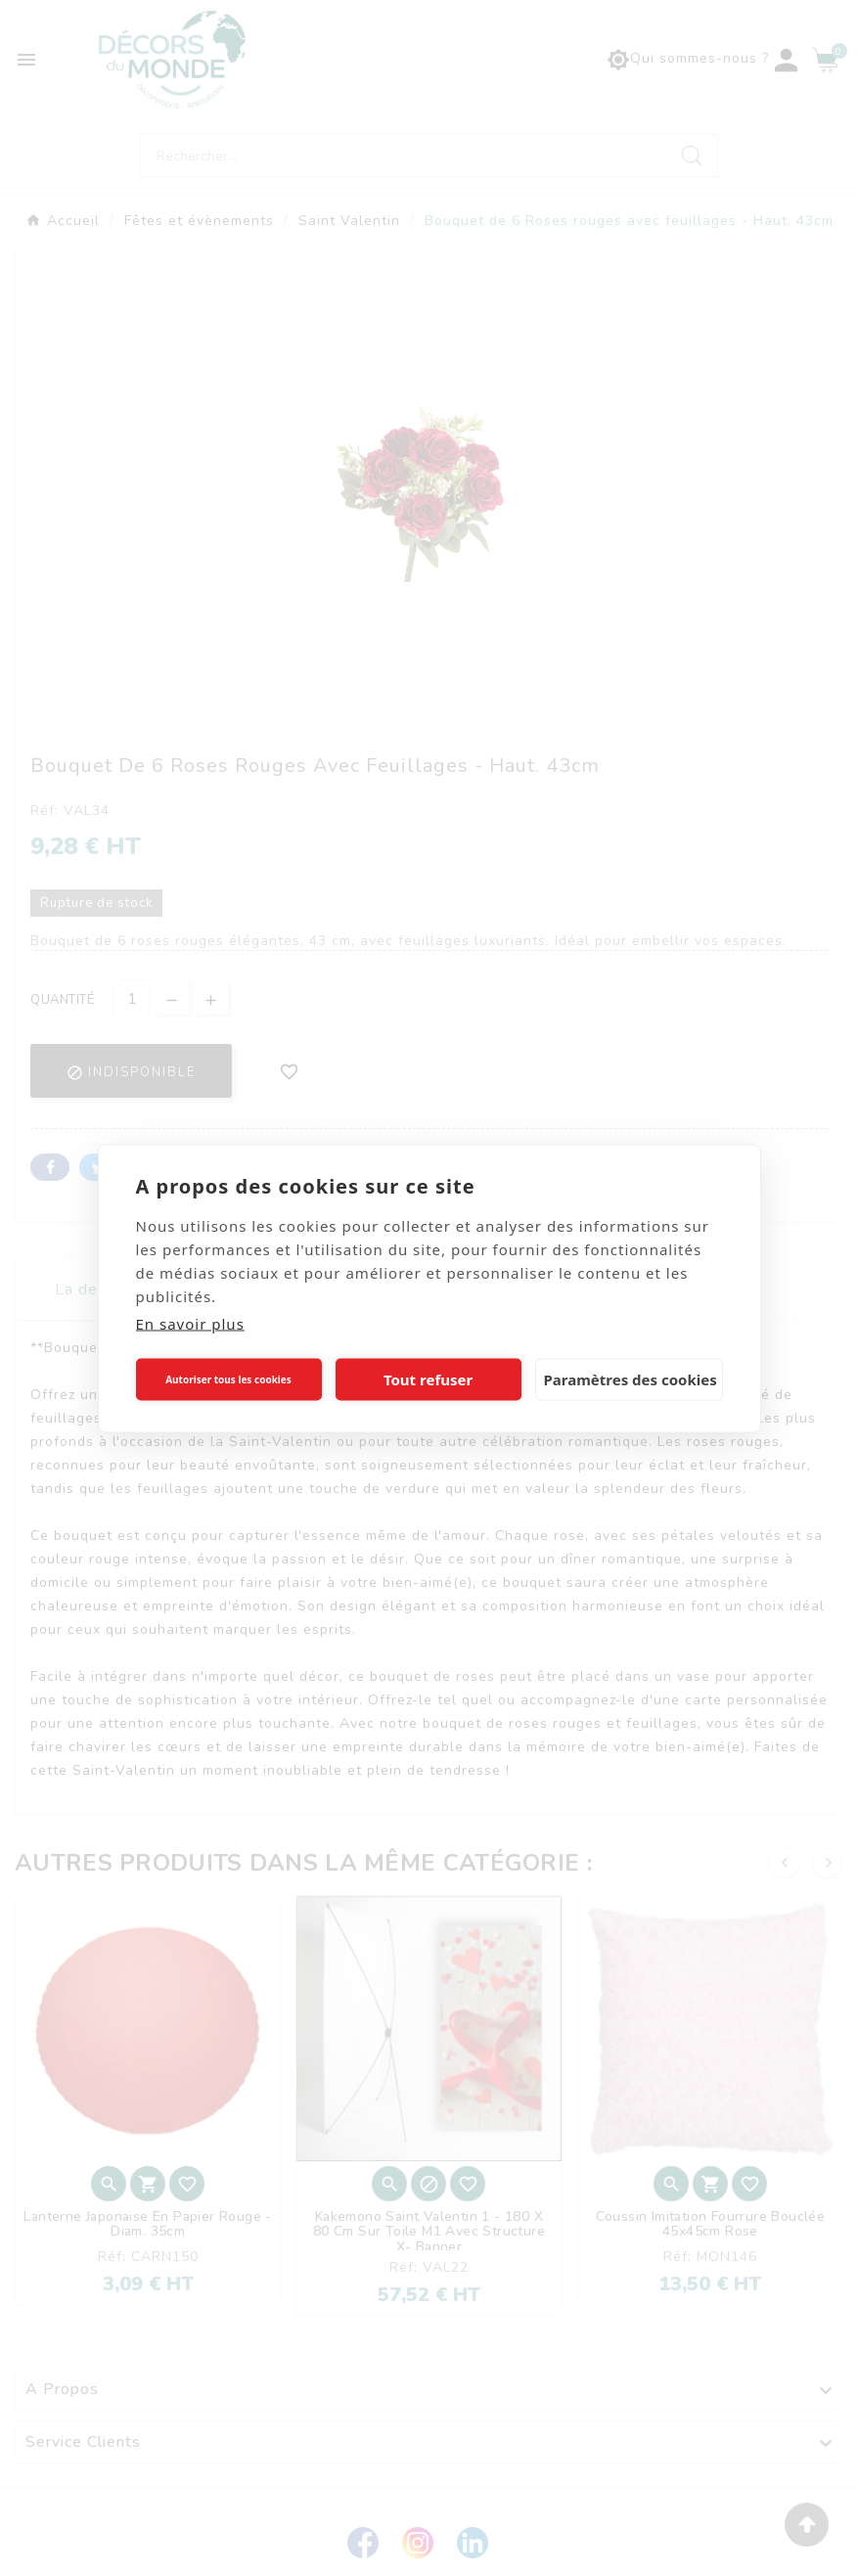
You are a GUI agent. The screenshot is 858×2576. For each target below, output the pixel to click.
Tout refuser (428, 1379)
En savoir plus (190, 1323)
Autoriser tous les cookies (228, 1379)
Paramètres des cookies (630, 1379)
